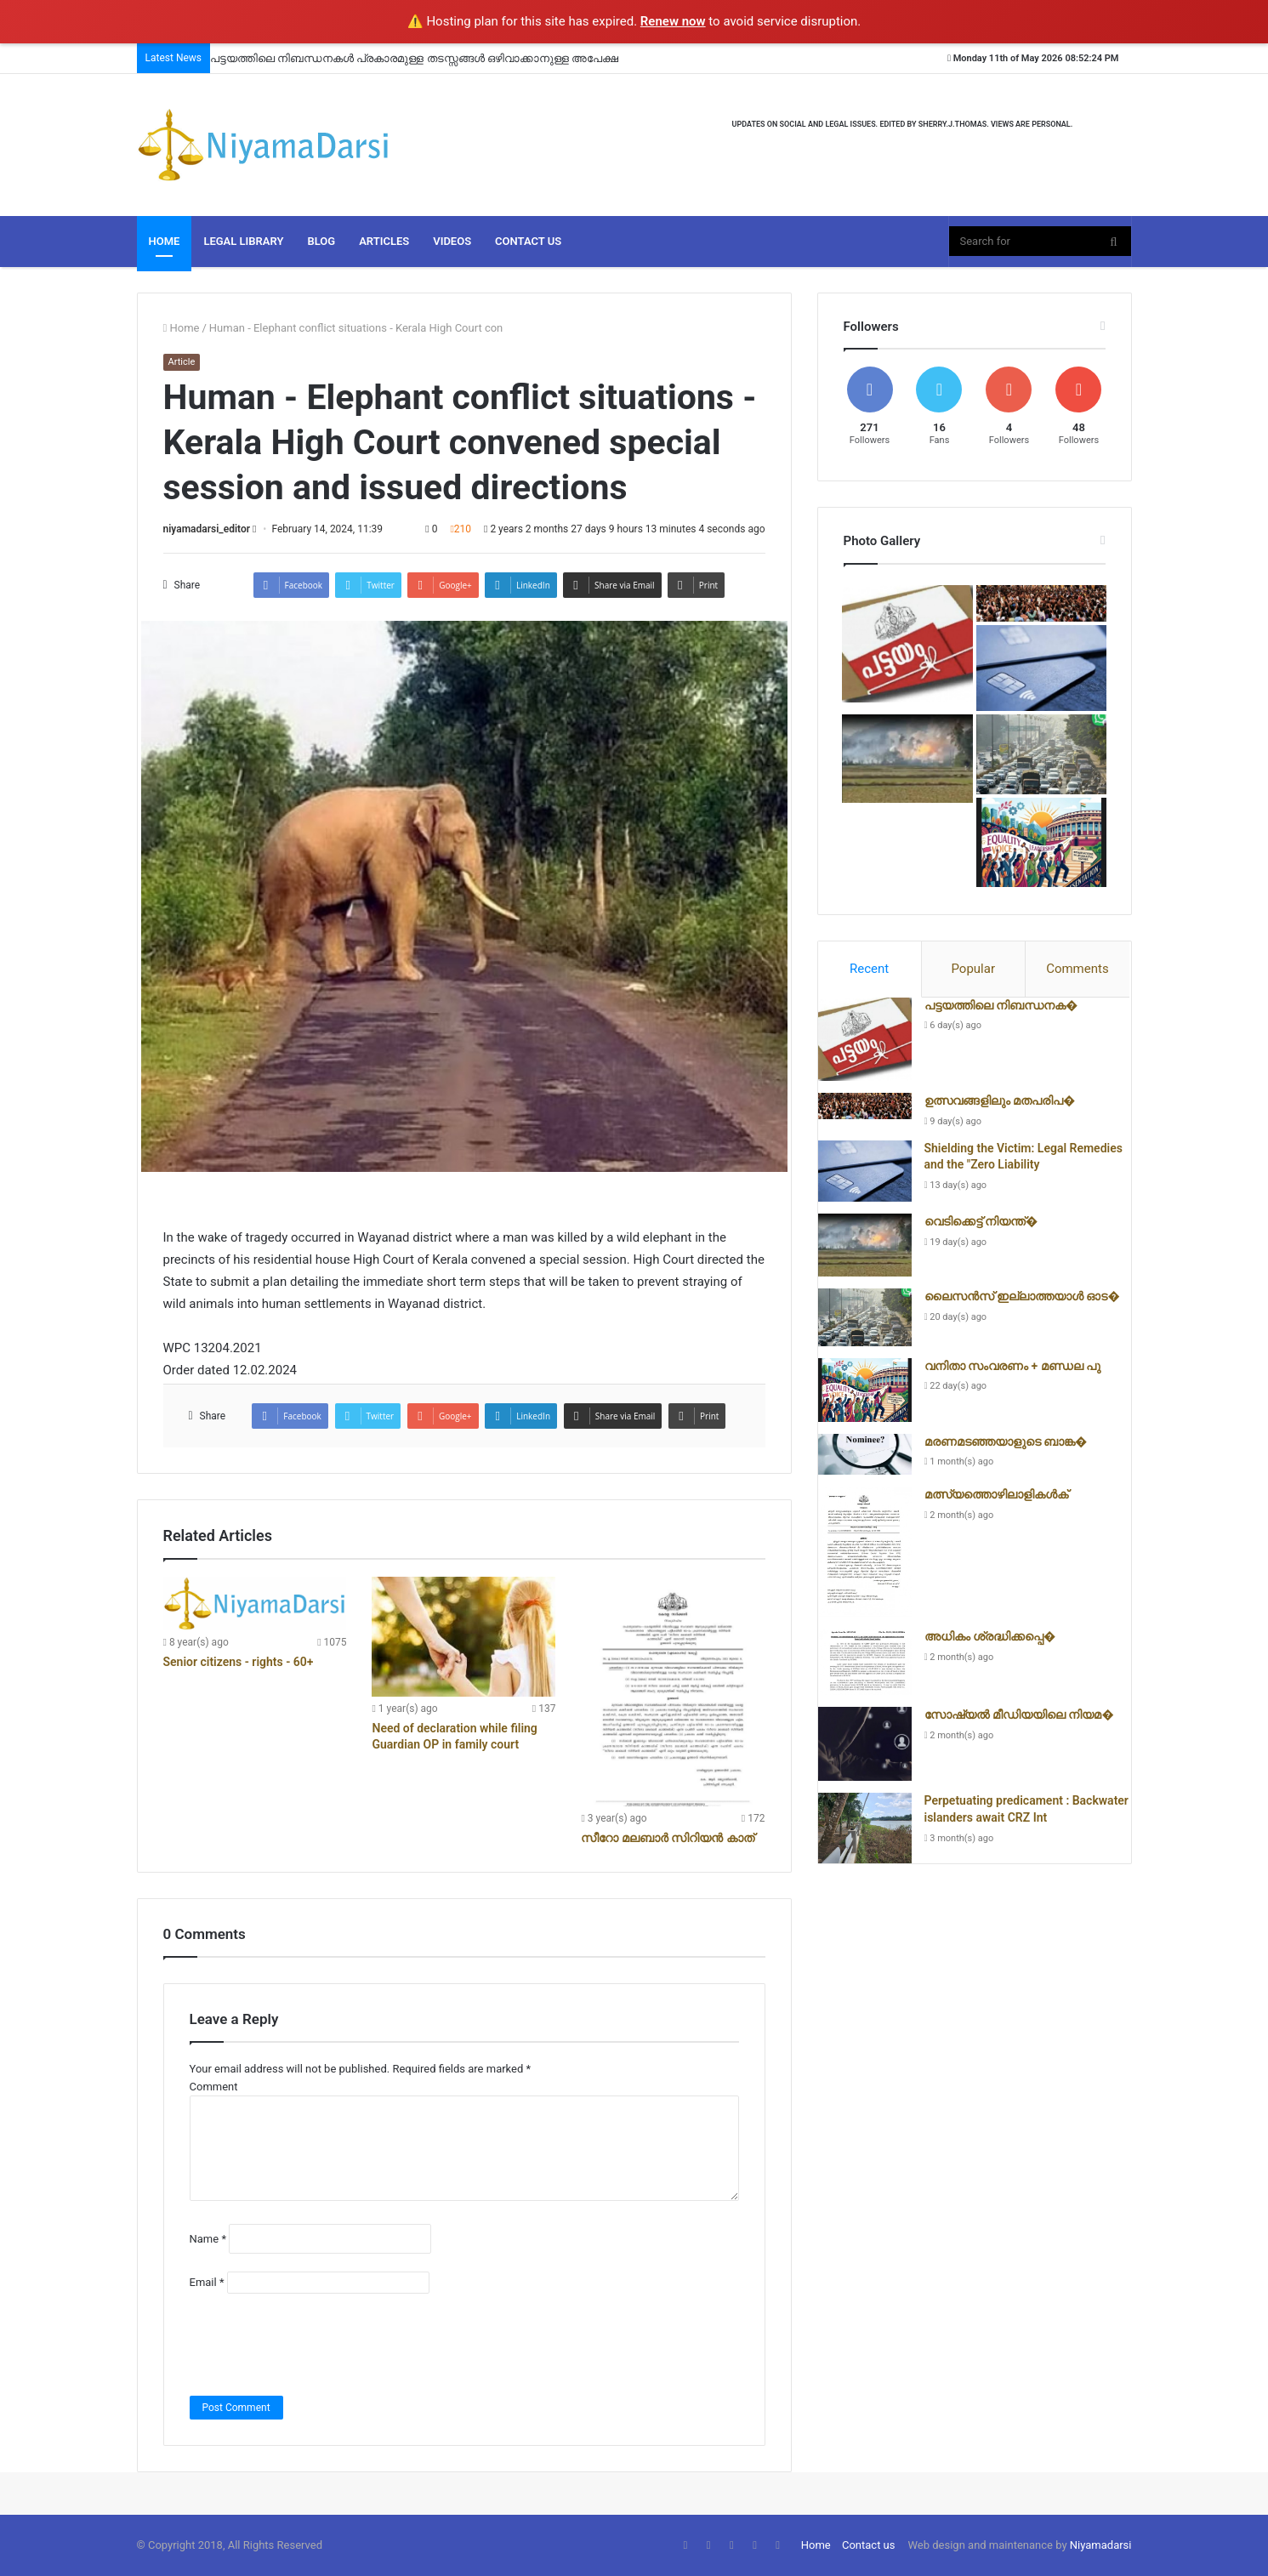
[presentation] (319, 2345)
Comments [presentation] (1077, 968)
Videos (452, 241)
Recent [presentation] (869, 968)
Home (164, 241)
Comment (214, 2086)
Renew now (673, 21)
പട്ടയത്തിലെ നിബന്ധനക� (1001, 1005)
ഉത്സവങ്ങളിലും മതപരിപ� (1000, 1100)
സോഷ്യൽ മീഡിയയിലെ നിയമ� (1019, 1714)
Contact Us (528, 241)
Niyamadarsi (1101, 2545)
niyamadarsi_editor (207, 529)
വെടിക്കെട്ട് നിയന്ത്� (981, 1221)
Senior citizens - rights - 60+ (238, 1662)
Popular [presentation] (973, 968)
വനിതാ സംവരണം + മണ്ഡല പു (1012, 1366)
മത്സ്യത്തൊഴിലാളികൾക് (996, 1494)
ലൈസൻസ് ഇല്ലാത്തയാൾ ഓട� (1022, 1296)
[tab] (870, 969)
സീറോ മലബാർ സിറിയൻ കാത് (667, 1838)
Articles (384, 241)
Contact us (869, 2545)
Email (207, 2282)
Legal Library (243, 241)
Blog (321, 241)
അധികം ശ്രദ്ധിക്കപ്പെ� (990, 1636)
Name (208, 2238)
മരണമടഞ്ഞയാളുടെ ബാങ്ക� (1006, 1441)
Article (182, 361)
